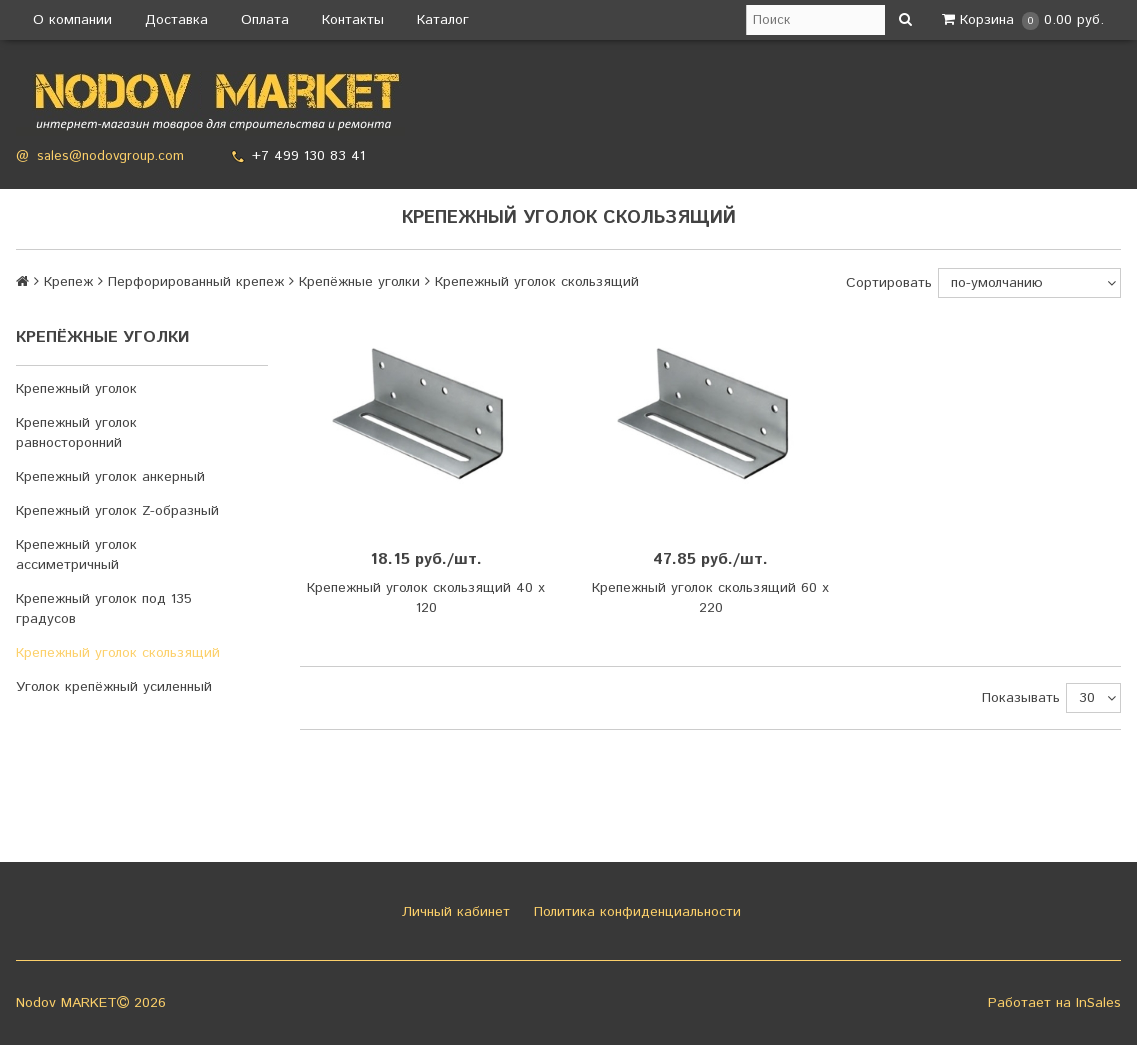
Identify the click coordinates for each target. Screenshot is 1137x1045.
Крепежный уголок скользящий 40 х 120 (426, 598)
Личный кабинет (453, 912)
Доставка (176, 20)
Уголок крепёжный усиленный (114, 687)
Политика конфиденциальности (635, 912)
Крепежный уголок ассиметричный (76, 555)
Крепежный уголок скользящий (118, 653)
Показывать (1021, 698)
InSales (1098, 1003)
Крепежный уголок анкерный (110, 477)
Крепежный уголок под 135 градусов (104, 609)
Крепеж (68, 282)
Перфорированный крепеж (196, 282)
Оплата (265, 20)
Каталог (443, 20)
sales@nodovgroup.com (110, 156)
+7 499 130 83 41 (308, 156)
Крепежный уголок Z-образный (117, 511)
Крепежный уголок (76, 389)
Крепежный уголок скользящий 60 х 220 (710, 598)
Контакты (353, 20)
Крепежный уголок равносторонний (76, 433)
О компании (72, 20)
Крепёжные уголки (359, 282)
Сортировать (889, 283)
